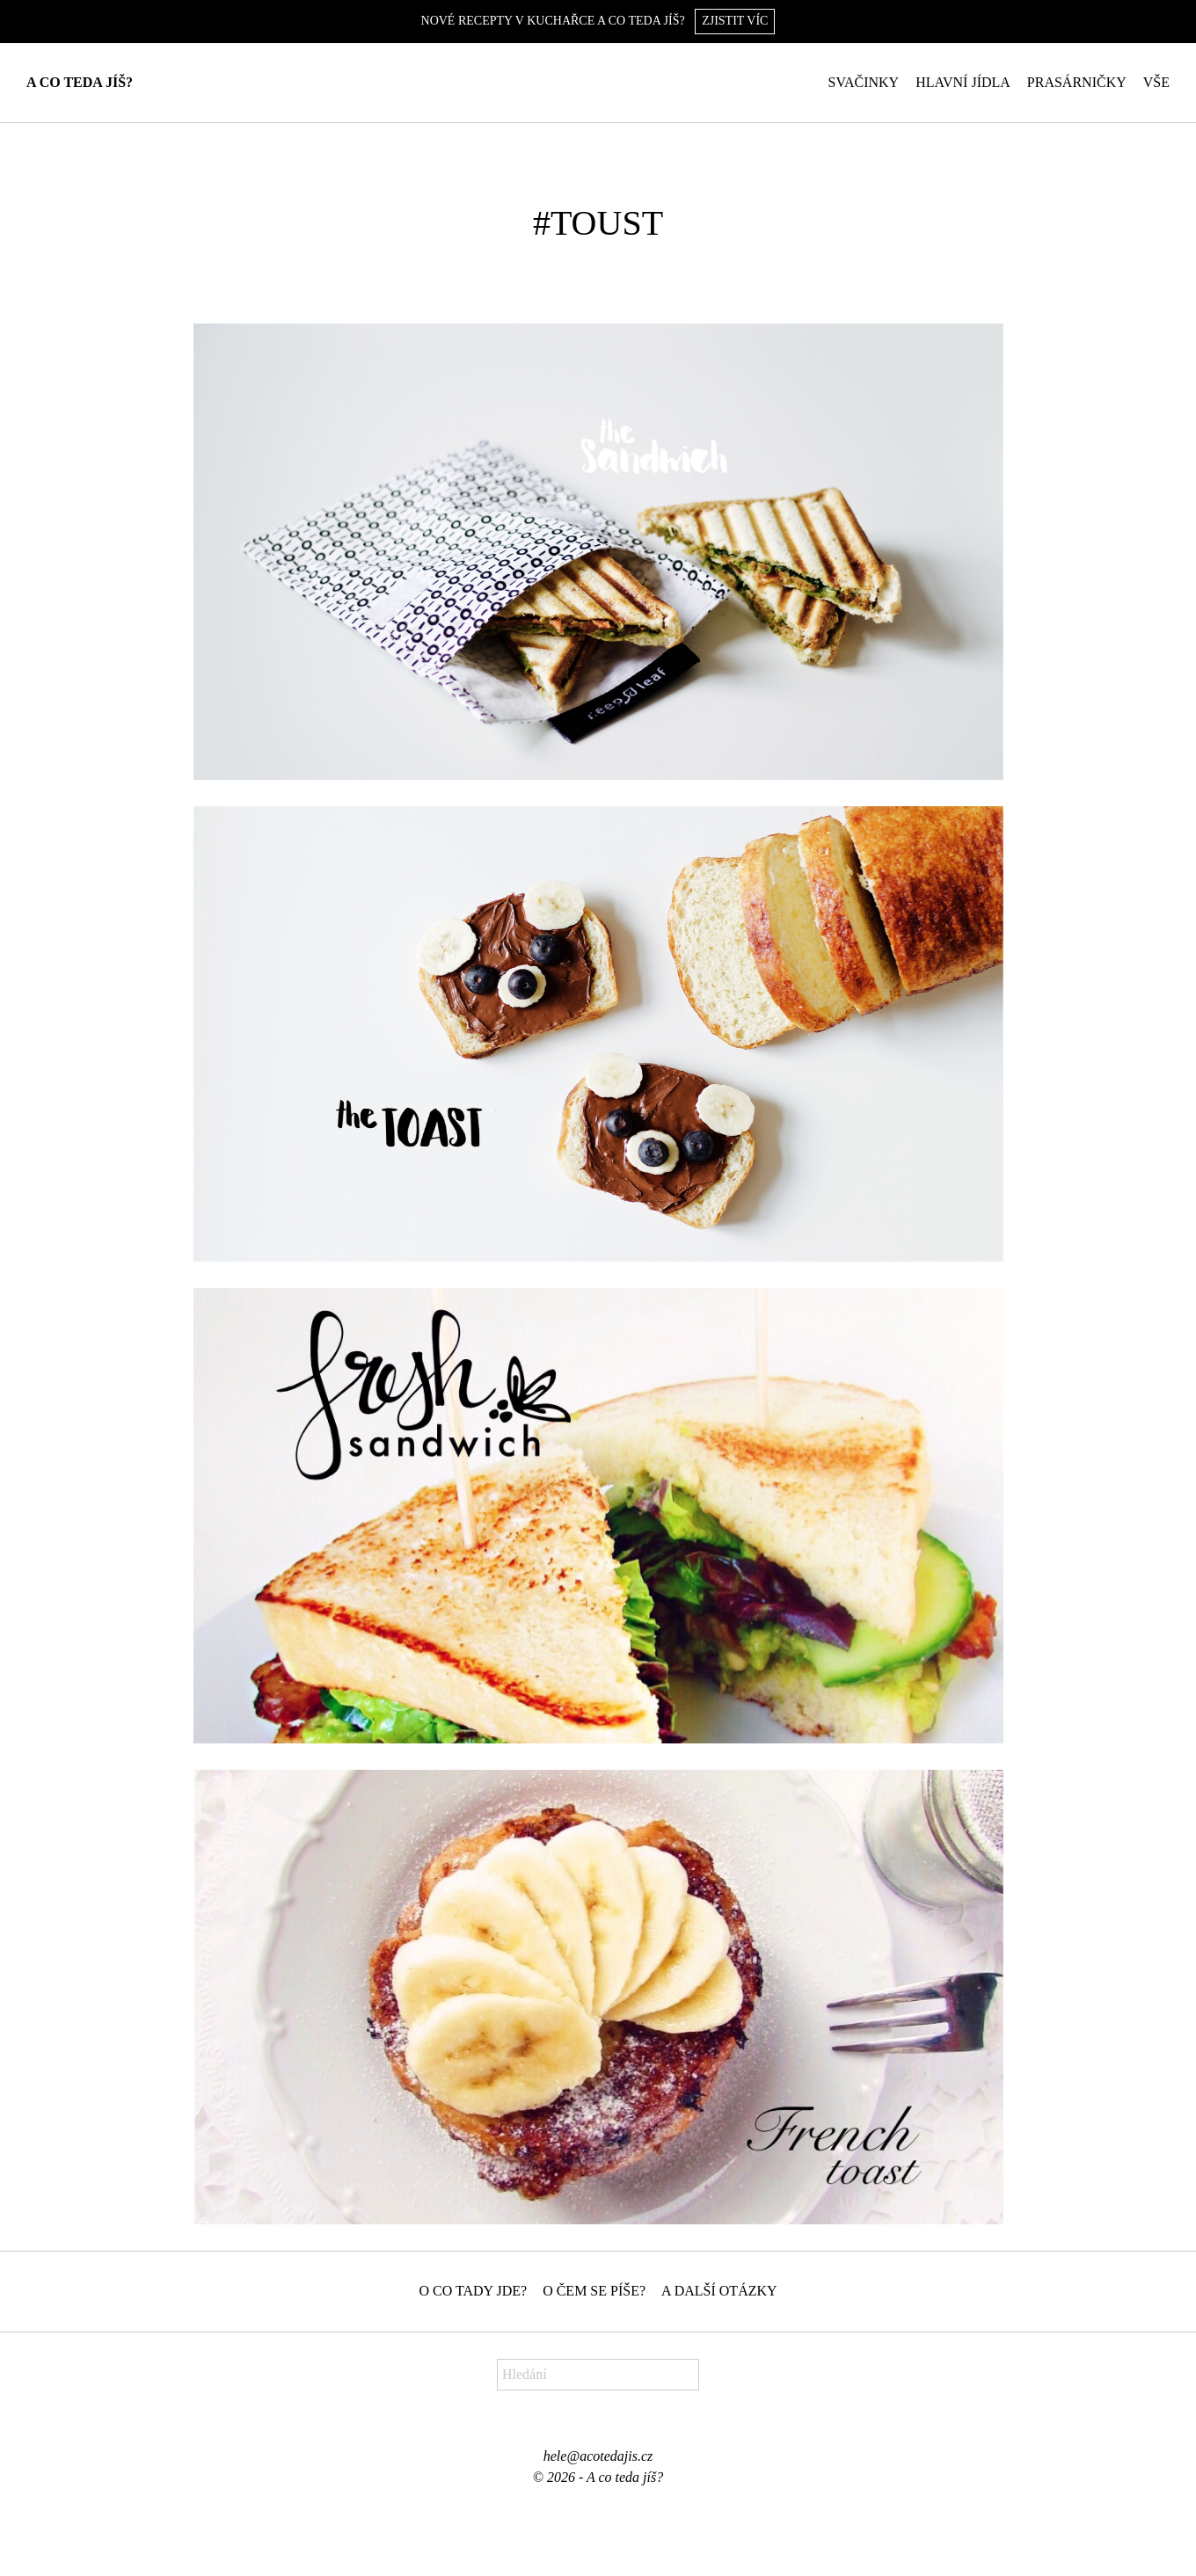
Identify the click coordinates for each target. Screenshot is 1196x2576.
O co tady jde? (473, 2290)
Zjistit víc (735, 20)
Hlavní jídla (962, 82)
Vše (1156, 82)
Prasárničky (1077, 82)
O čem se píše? (594, 2290)
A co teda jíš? (79, 82)
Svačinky (864, 82)
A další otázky (719, 2290)
